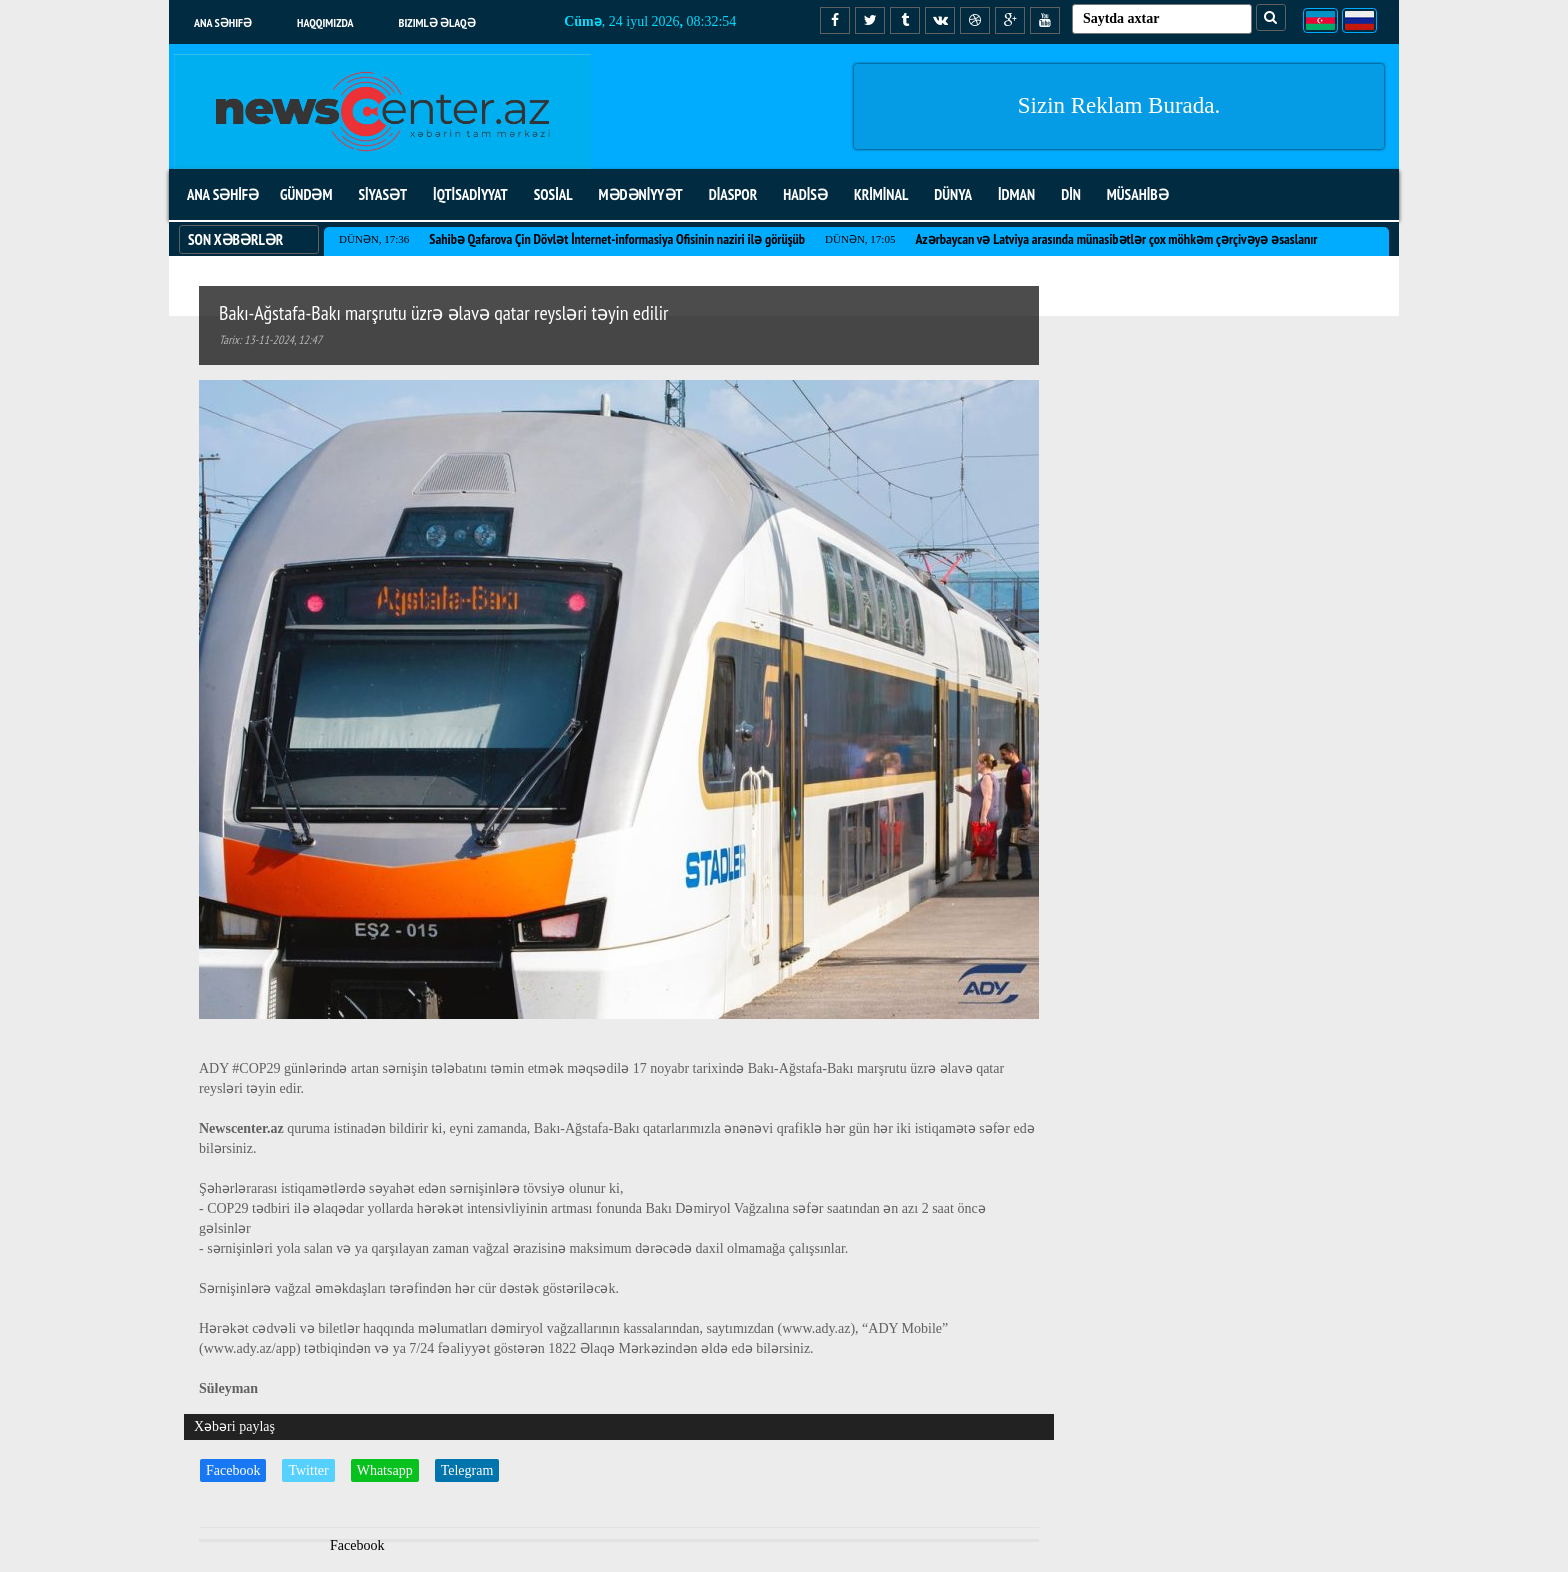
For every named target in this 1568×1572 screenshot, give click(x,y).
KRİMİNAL (881, 194)
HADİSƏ (805, 194)
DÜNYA (953, 194)
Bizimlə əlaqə (437, 22)
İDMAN (1016, 194)
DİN (1071, 194)
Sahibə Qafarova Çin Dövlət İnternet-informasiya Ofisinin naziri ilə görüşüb (617, 239)
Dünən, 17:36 (374, 239)
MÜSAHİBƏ (1138, 194)
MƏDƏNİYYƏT (641, 194)
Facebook (233, 1470)
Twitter (308, 1470)
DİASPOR (733, 194)
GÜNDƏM (306, 194)
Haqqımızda (325, 22)
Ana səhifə (223, 22)
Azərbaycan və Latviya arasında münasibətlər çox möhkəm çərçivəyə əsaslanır (1116, 239)
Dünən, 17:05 (860, 239)
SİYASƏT (382, 194)
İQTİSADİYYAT (470, 194)
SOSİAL (553, 194)
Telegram (467, 1470)
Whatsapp (385, 1470)
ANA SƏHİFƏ (223, 194)
